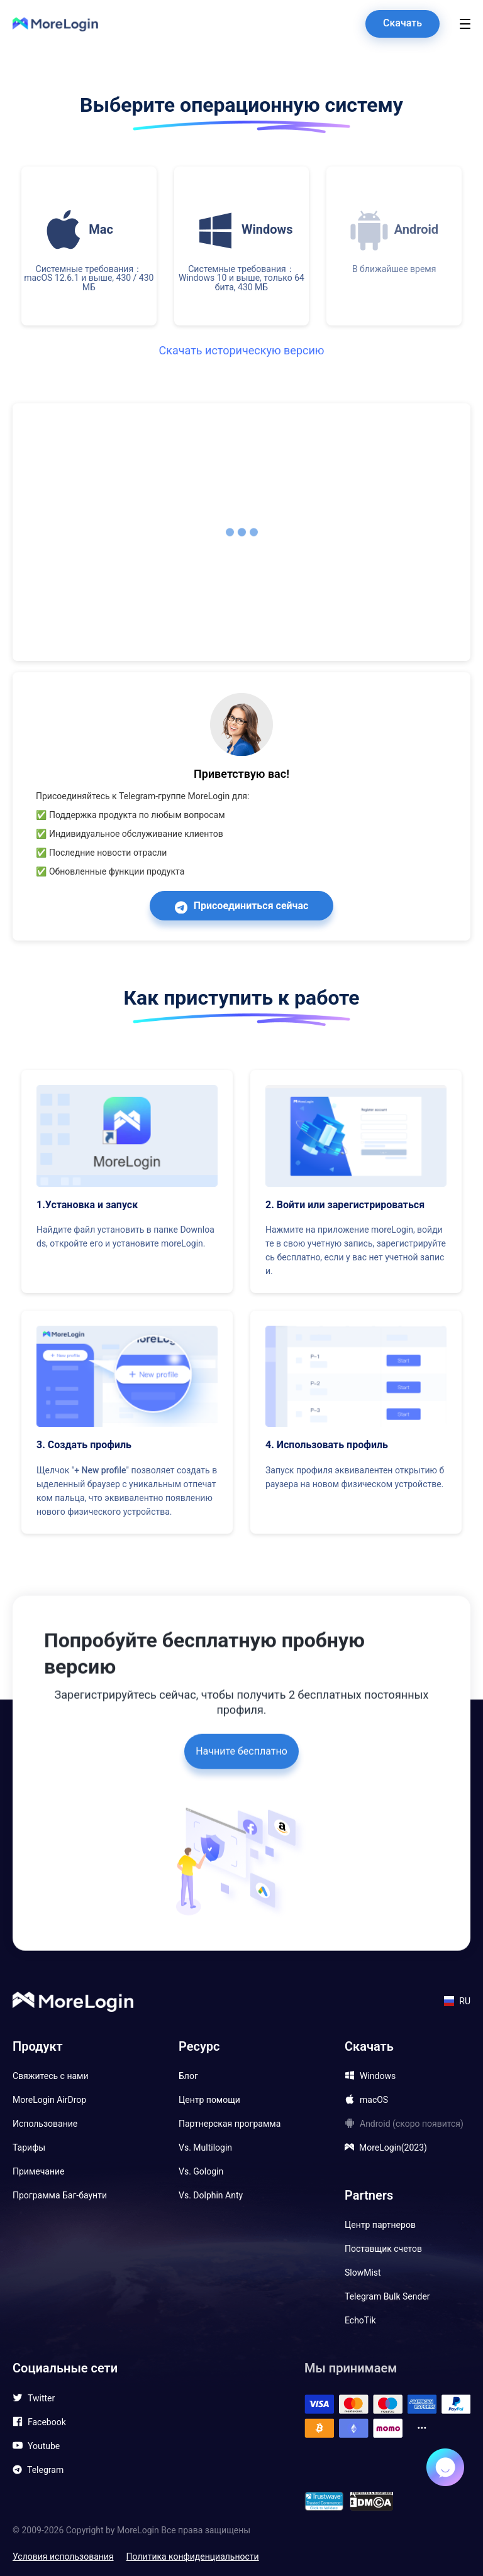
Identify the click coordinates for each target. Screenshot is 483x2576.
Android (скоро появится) (412, 2124)
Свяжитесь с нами (51, 2076)
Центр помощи (209, 2100)
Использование (45, 2124)
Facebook (47, 2422)
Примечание (39, 2171)
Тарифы (29, 2147)
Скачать (402, 23)
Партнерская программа (229, 2124)
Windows (378, 2076)
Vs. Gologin (201, 2171)
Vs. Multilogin (205, 2147)
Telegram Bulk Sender (387, 2296)
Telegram (45, 2470)
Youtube (44, 2446)
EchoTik (360, 2320)
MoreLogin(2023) (393, 2147)
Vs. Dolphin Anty (211, 2195)
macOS (374, 2100)
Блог (188, 2076)
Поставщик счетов (383, 2249)
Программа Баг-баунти (60, 2195)
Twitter (41, 2398)
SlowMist (363, 2273)
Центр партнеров (380, 2225)
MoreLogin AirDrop (49, 2100)
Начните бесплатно (241, 1726)
